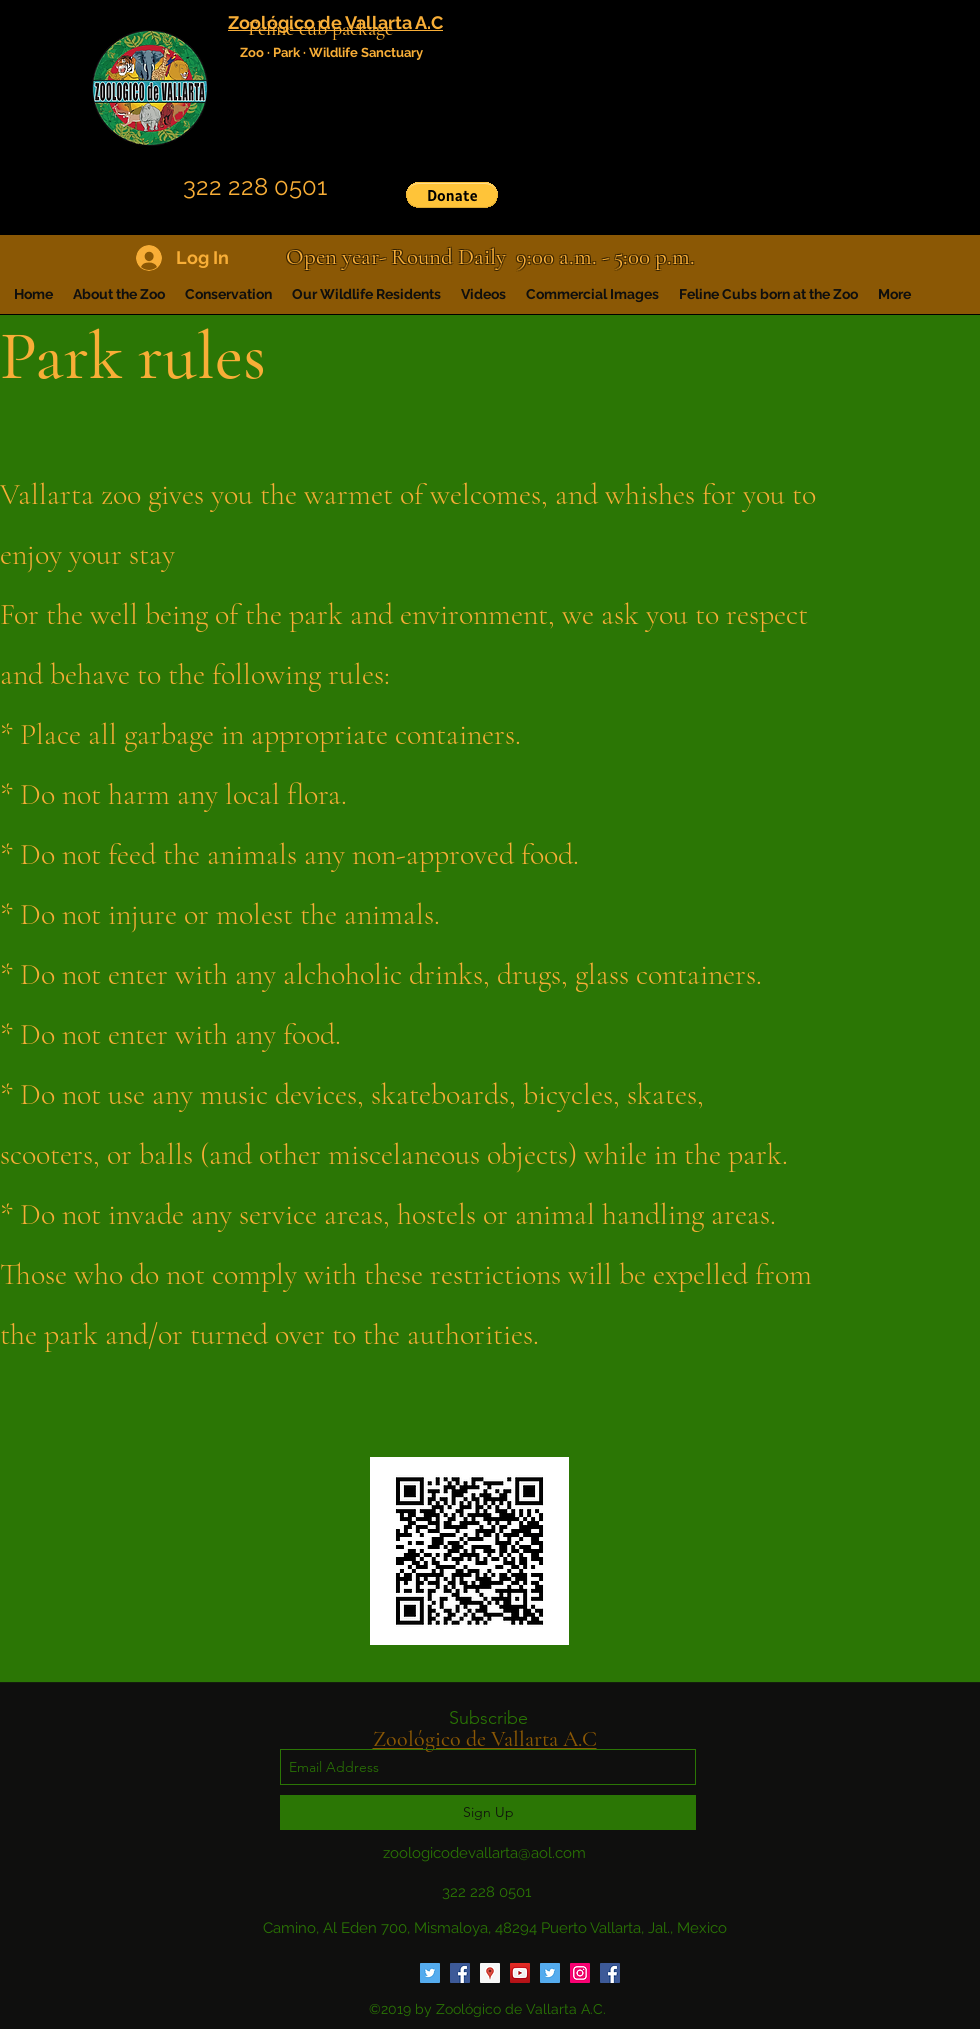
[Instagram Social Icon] (580, 1973)
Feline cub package (320, 29)
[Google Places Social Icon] (490, 1973)
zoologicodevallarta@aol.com (484, 1853)
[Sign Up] (488, 1812)
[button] (452, 195)
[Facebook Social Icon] (460, 1973)
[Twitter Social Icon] (430, 1973)
